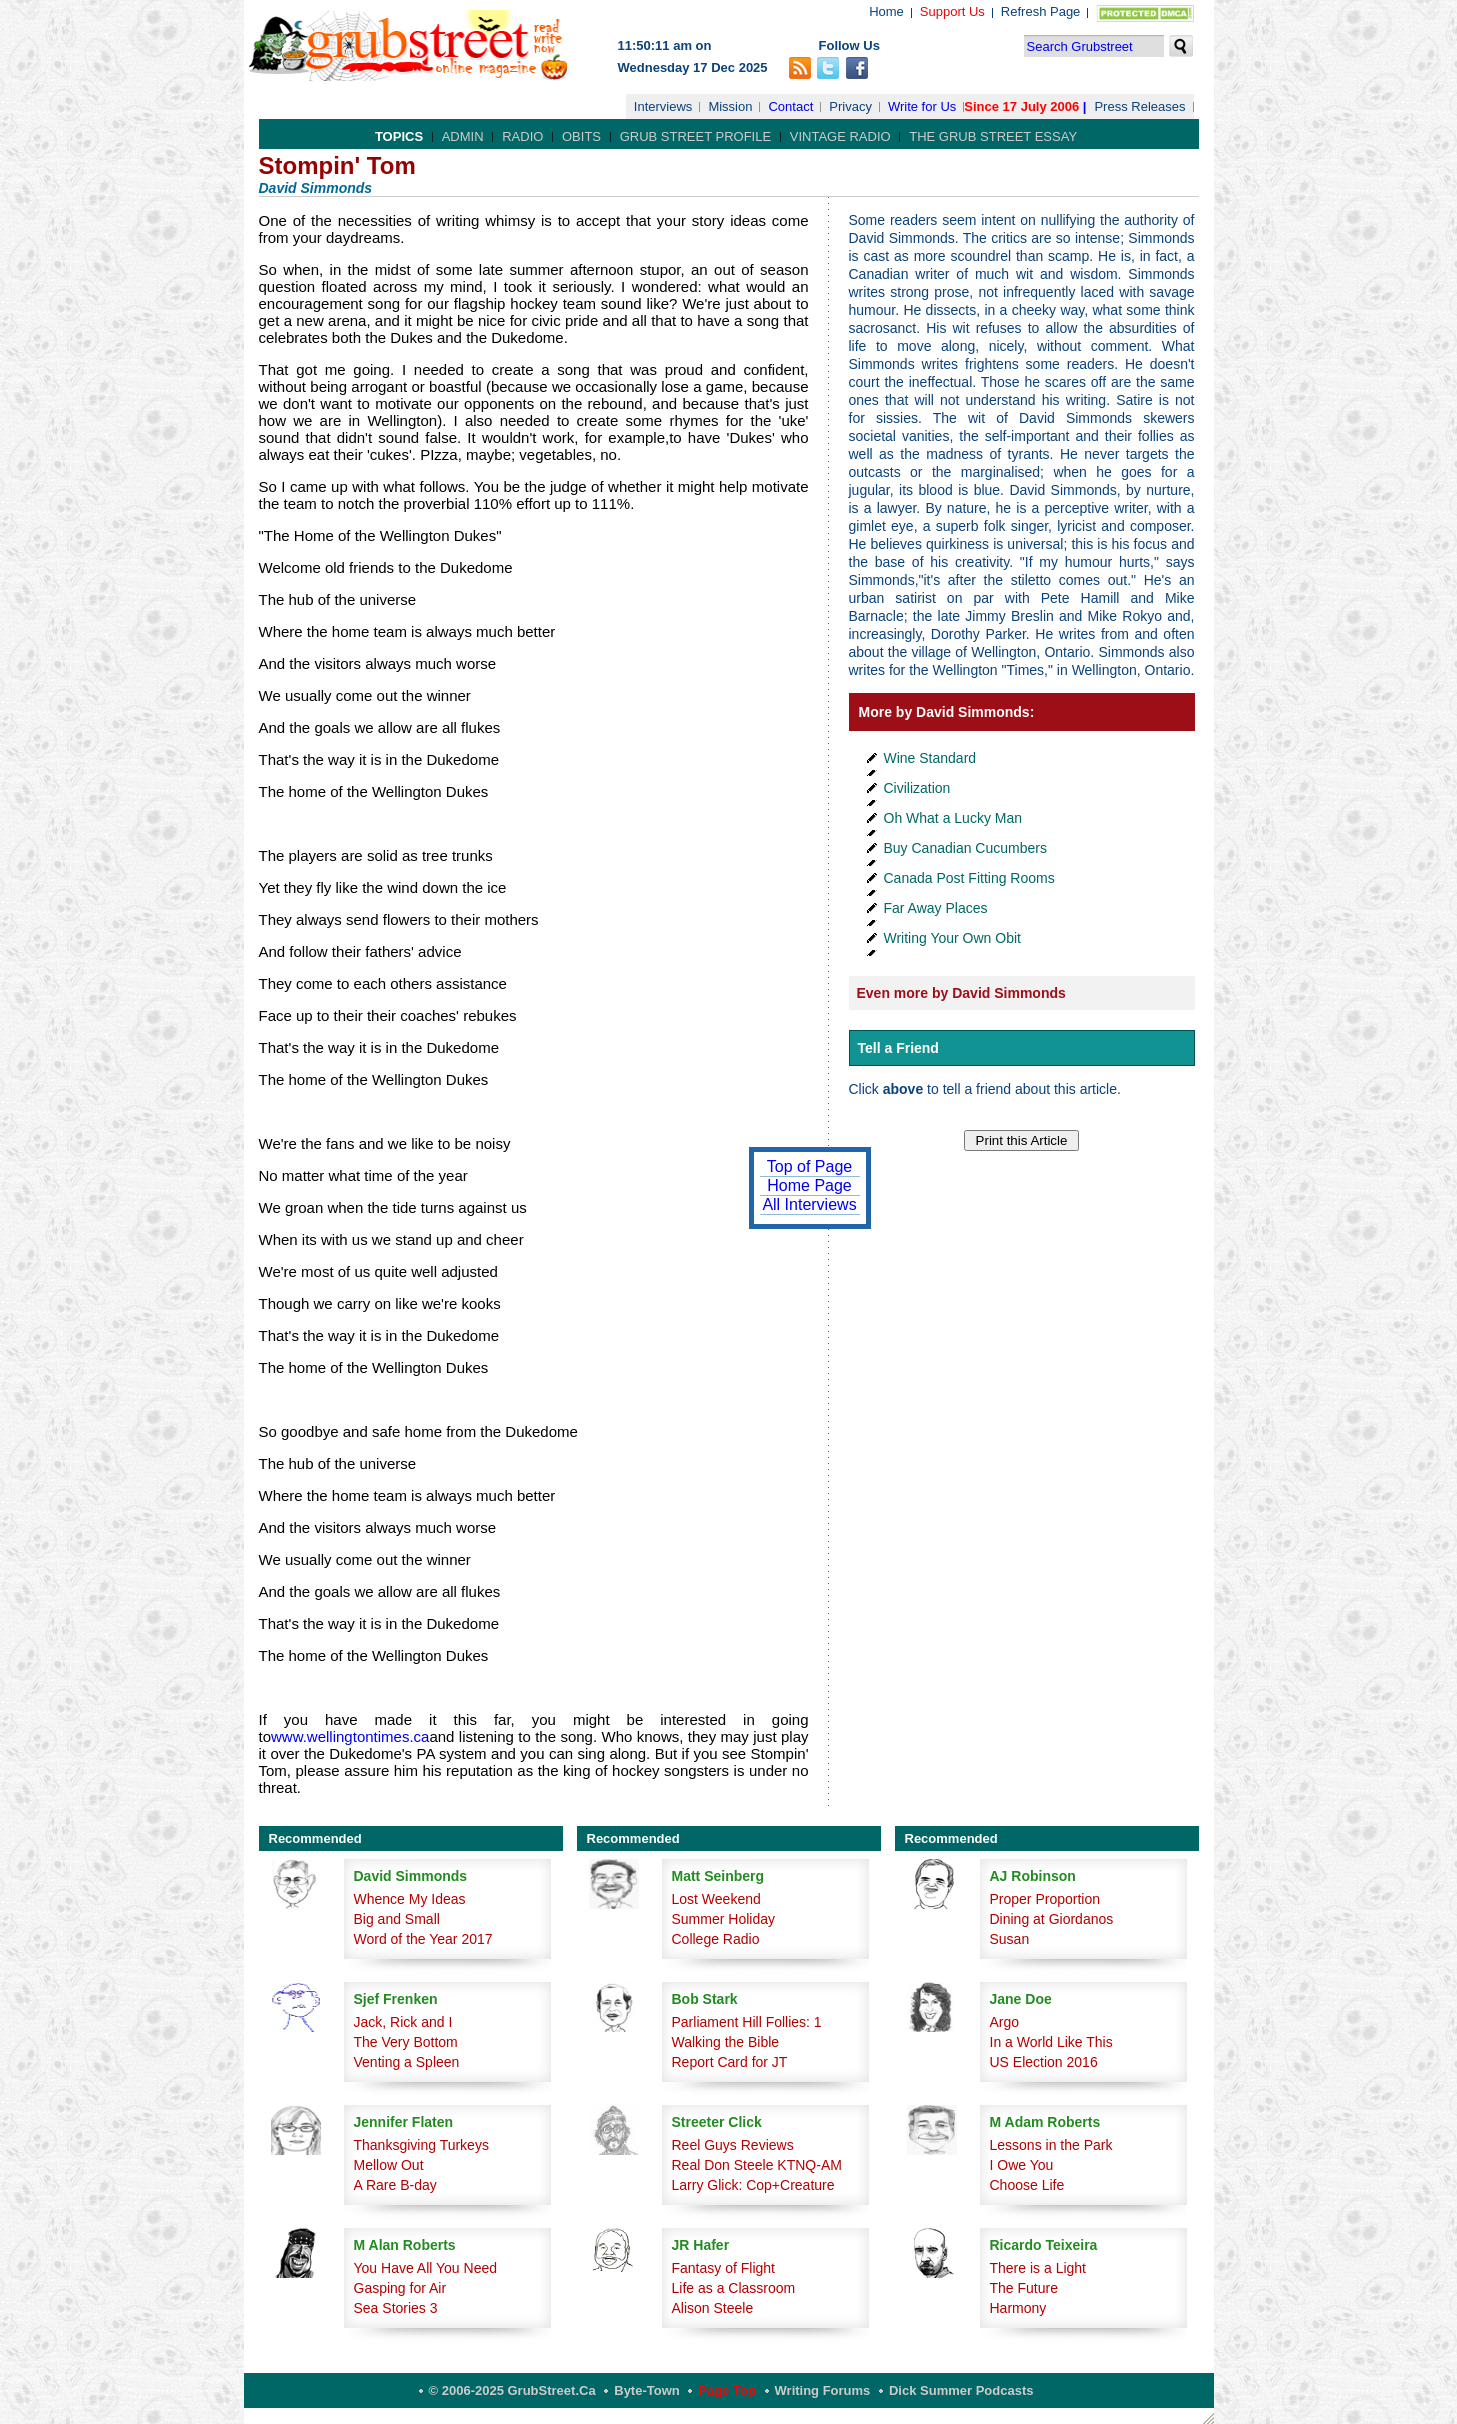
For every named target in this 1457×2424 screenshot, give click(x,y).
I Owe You (1022, 2165)
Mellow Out (389, 2165)
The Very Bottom (406, 2042)
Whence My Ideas (410, 1899)
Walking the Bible (726, 2042)
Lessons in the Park (1051, 2145)
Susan (1010, 1939)
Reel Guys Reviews (733, 2145)
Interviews (663, 106)
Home (886, 11)
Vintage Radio (840, 136)
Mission (730, 106)
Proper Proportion (1045, 1899)
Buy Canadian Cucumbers (965, 848)
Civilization (917, 788)
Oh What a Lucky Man (953, 818)
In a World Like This (1051, 2042)
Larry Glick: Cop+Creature (753, 2185)
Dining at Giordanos (1052, 1919)
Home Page (809, 1185)
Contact (790, 106)
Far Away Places (936, 908)
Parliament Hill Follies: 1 (747, 2022)
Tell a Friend (898, 1048)
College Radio (716, 1939)
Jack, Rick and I (403, 2022)
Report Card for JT (730, 2062)
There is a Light (1038, 2268)
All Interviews (809, 1204)
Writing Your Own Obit (952, 938)
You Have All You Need (426, 2268)
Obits (581, 136)
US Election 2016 (1044, 2062)
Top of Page (809, 1166)
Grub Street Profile (695, 136)
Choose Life (1027, 2185)
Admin (463, 136)
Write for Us (922, 106)
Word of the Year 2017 (423, 1939)
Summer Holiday (723, 1919)
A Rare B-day (395, 2185)
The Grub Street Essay (993, 136)
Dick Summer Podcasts (961, 2390)
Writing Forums (823, 2390)
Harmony (1018, 2308)
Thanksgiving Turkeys (421, 2145)
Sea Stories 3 (396, 2308)
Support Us (952, 11)
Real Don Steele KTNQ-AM (757, 2165)
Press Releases (1139, 106)
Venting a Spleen (407, 2062)
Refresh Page (1041, 11)
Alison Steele (713, 2308)
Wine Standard (930, 758)
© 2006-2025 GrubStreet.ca (512, 2390)
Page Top (727, 2390)
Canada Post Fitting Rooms (969, 878)
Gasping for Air (400, 2288)
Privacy (850, 106)
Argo (1005, 2022)
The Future (1024, 2288)
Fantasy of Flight (724, 2268)
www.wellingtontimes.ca (350, 1736)
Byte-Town (646, 2390)
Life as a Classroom (734, 2288)
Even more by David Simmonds (961, 993)
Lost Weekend (716, 1899)
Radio (522, 136)
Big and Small (397, 1919)
